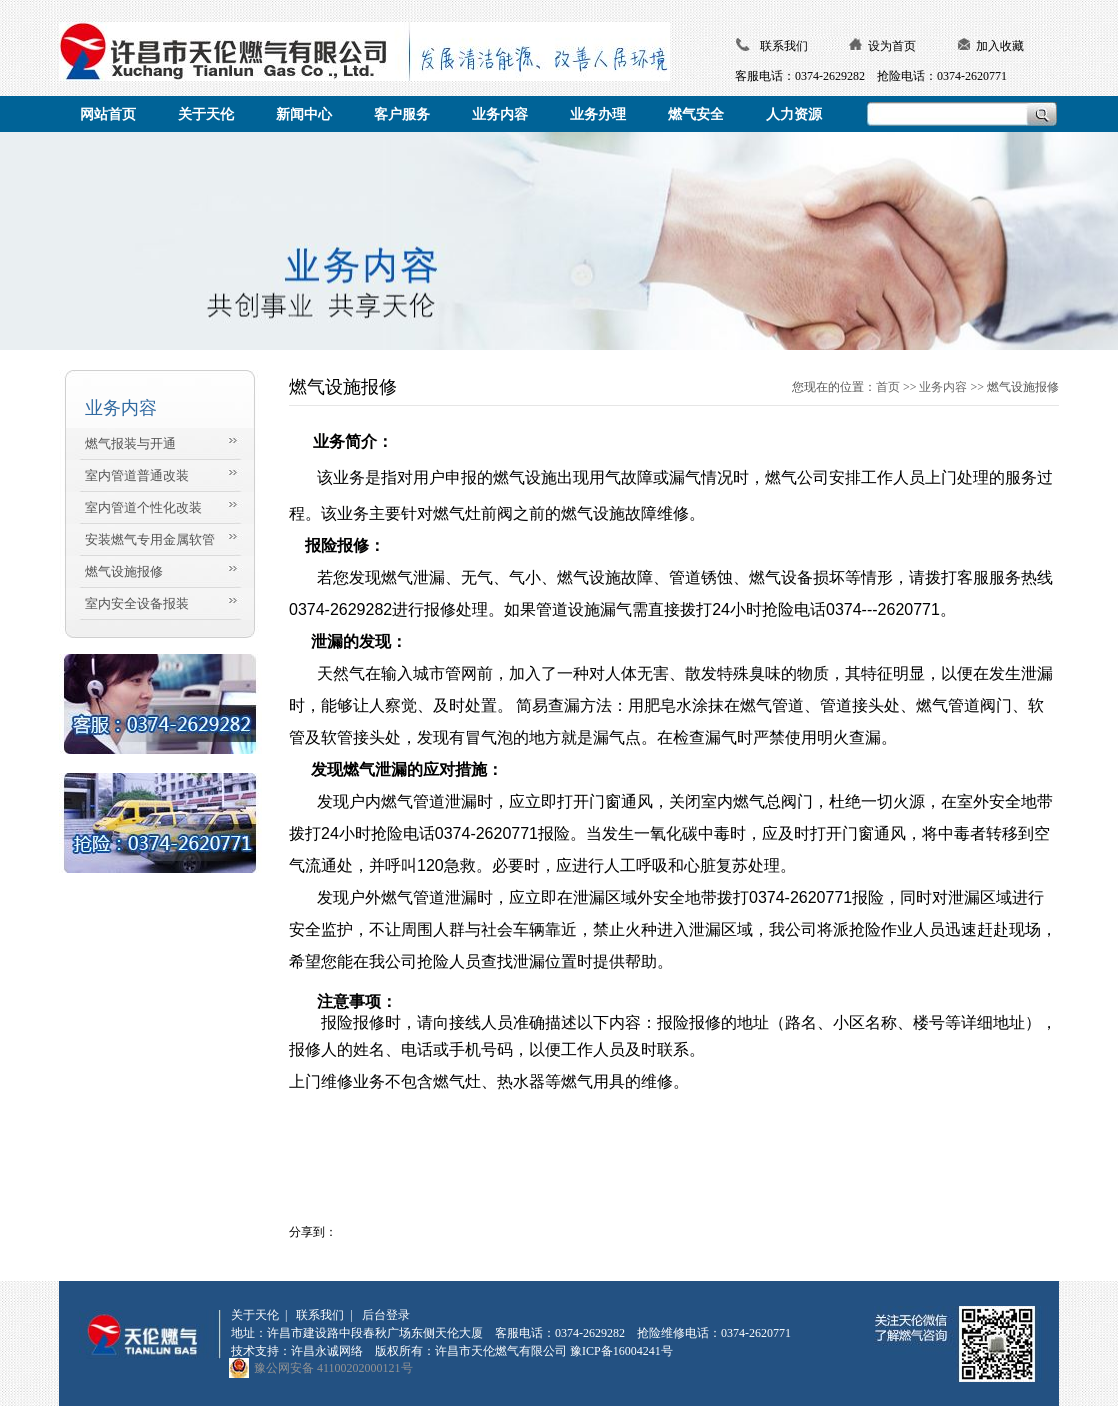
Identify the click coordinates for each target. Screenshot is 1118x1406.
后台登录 (386, 1315)
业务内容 (943, 387)
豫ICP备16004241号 (621, 1351)
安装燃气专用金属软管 (150, 539)
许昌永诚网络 (327, 1351)
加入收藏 (1000, 46)
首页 (888, 387)
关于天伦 (255, 1315)
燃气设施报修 (124, 571)
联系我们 (784, 46)
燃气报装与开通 (130, 443)
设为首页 (892, 46)
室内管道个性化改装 (143, 507)
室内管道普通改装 (137, 475)
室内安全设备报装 (137, 603)
